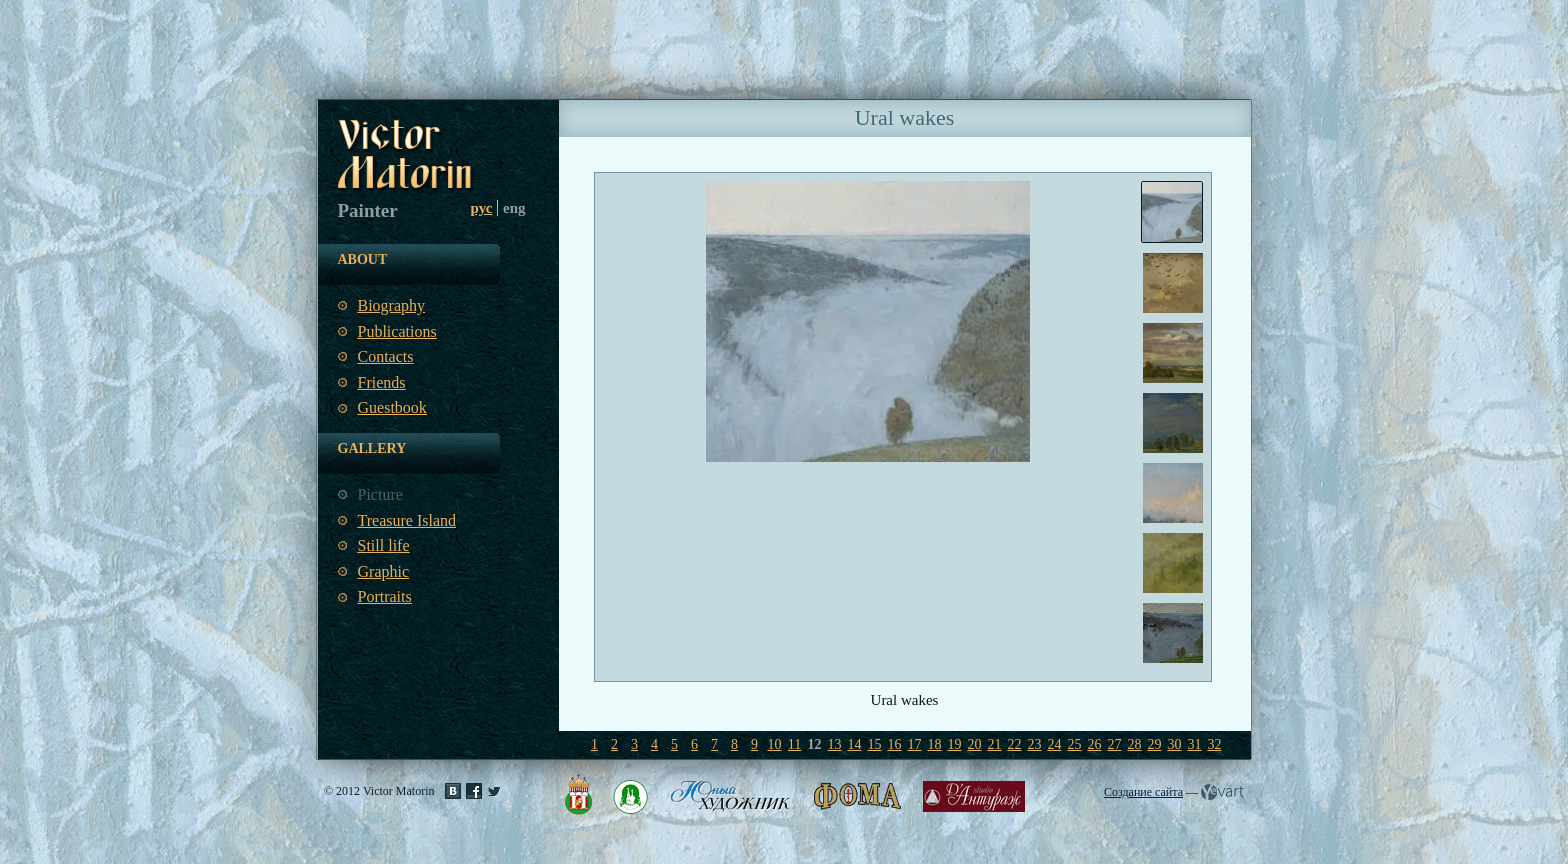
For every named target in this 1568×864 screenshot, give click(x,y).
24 (1055, 744)
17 (915, 744)
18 (935, 744)
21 (995, 744)
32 (1215, 744)
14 (855, 744)
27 (1115, 744)
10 (775, 744)
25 (1075, 744)
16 (895, 744)
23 (1035, 744)
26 (1095, 744)
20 (975, 744)
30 (1175, 744)
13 (835, 744)
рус (482, 208)
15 (875, 744)
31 (1195, 744)
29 (1155, 744)
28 (1135, 744)
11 (794, 744)
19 (955, 744)
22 (1015, 744)
